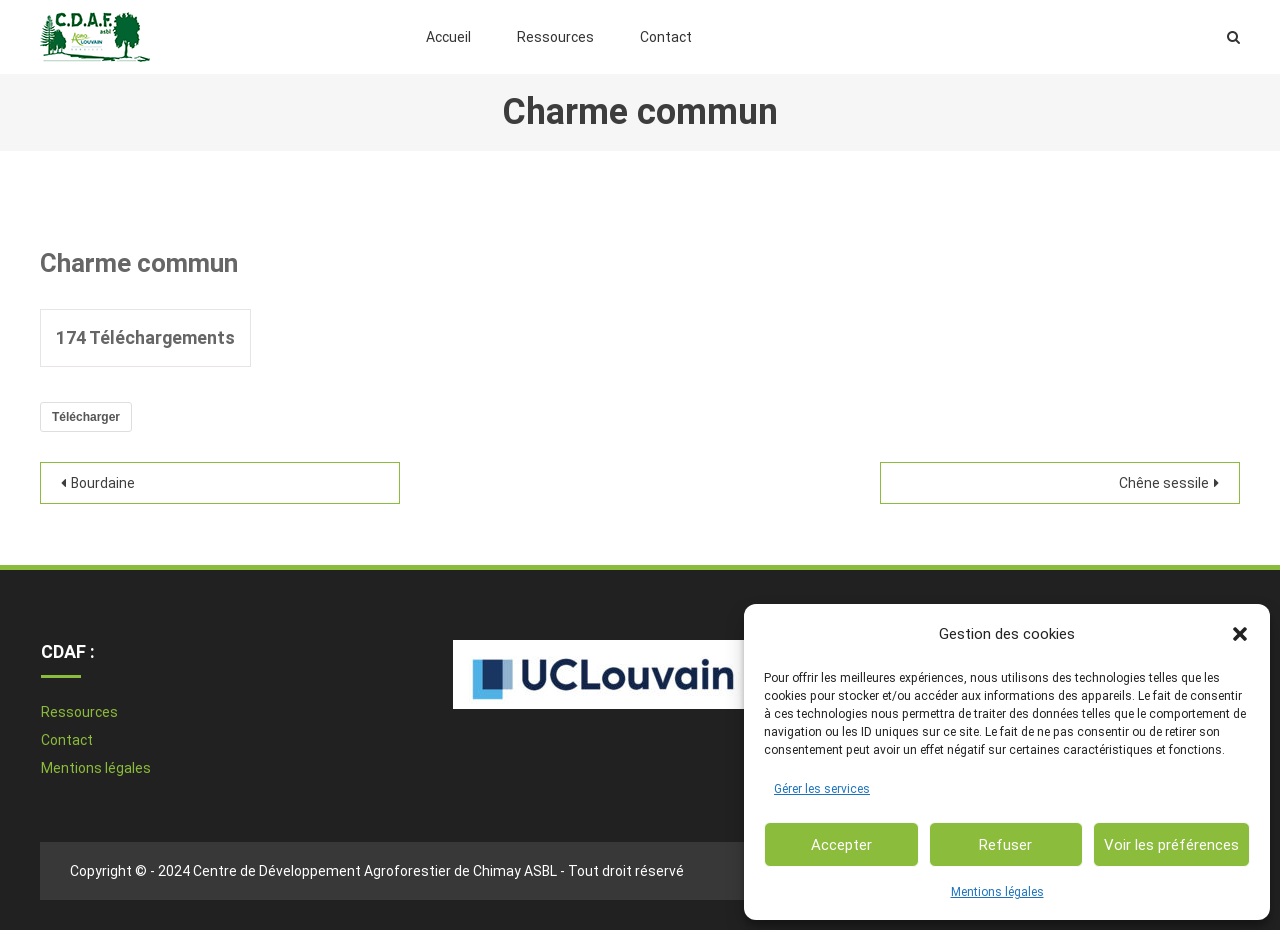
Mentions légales (997, 892)
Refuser (1005, 845)
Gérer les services (822, 789)
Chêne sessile (1164, 483)
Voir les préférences (1171, 845)
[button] (1240, 634)
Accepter (841, 845)
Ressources (555, 37)
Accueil (448, 37)
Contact (666, 37)
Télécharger (86, 417)
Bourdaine (103, 483)
